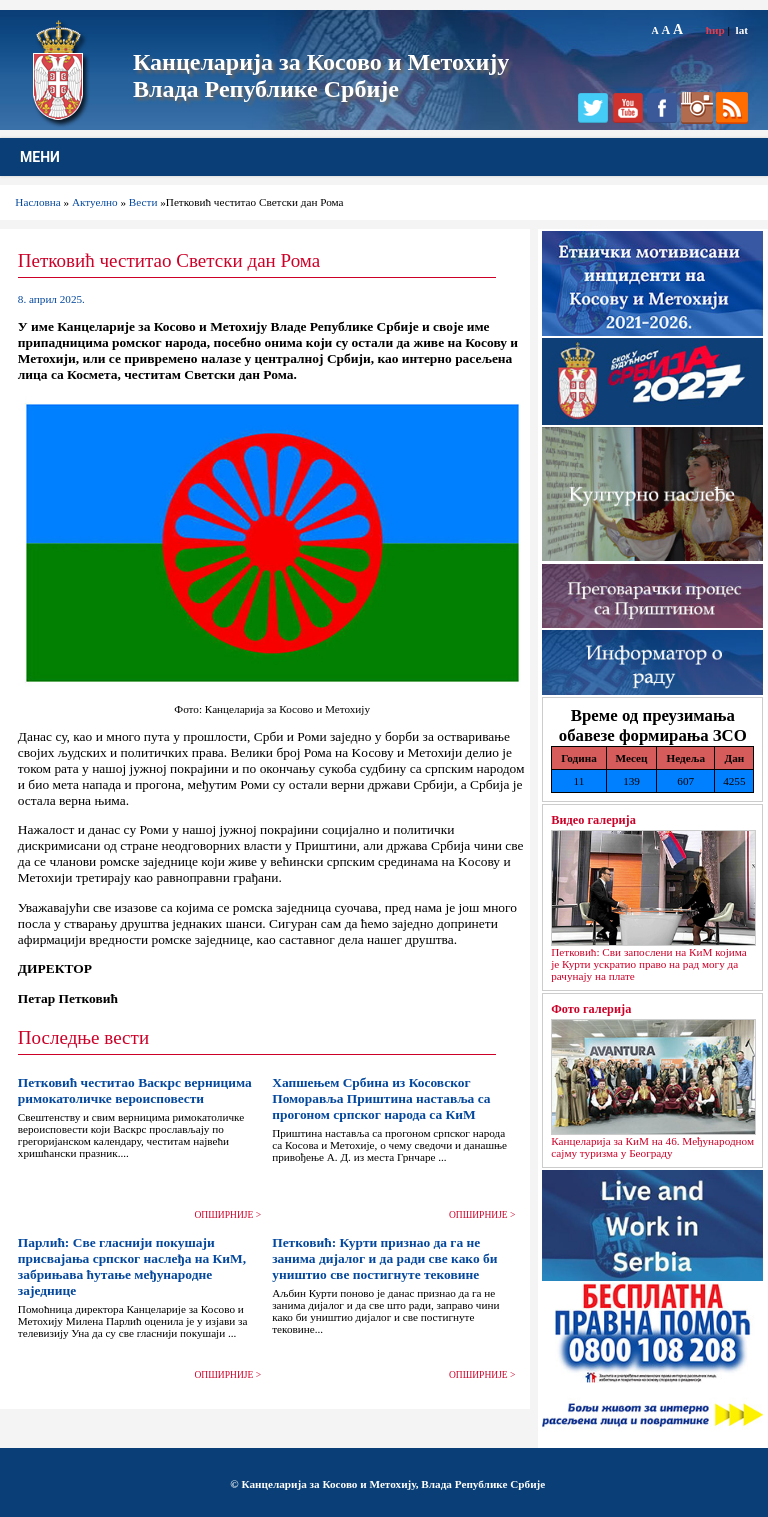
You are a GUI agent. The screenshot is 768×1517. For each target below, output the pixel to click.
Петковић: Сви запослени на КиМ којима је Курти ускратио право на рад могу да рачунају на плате (649, 964)
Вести (143, 202)
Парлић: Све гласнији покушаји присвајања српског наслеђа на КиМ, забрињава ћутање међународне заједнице (132, 1266)
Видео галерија (593, 820)
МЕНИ (40, 157)
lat (742, 30)
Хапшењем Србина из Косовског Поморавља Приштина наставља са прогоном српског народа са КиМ (381, 1098)
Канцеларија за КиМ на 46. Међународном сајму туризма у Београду (652, 1147)
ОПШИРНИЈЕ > (228, 1215)
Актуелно (95, 202)
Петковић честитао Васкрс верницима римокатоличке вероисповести (135, 1090)
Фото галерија (591, 1009)
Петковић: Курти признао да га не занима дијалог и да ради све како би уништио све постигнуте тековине (384, 1258)
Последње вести (83, 1037)
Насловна (37, 202)
